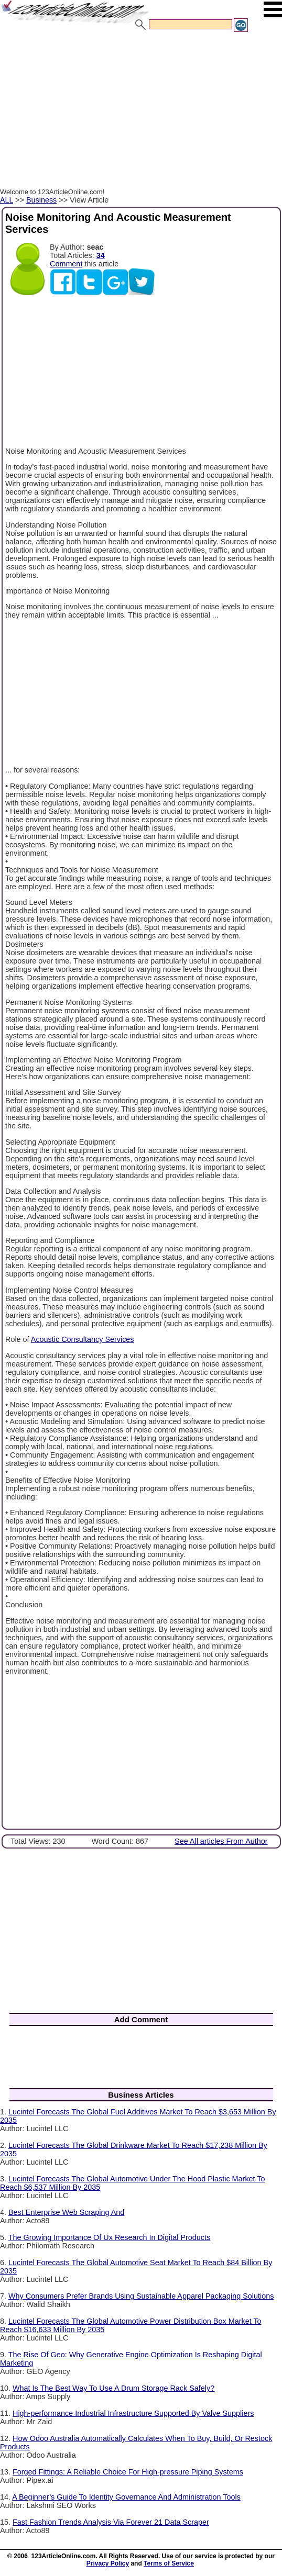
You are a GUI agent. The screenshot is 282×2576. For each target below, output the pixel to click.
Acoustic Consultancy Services (82, 1339)
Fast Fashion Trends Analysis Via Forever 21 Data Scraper (111, 2522)
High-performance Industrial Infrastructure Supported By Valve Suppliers (133, 2413)
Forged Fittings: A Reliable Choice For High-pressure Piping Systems (128, 2472)
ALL (6, 200)
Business (41, 200)
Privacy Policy (107, 2563)
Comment (66, 264)
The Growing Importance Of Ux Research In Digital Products (109, 2237)
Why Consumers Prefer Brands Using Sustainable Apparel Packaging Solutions (141, 2296)
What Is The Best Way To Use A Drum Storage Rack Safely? (113, 2388)
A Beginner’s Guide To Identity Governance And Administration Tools (126, 2497)
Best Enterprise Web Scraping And (66, 2212)
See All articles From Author (221, 1841)
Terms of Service (169, 2563)
